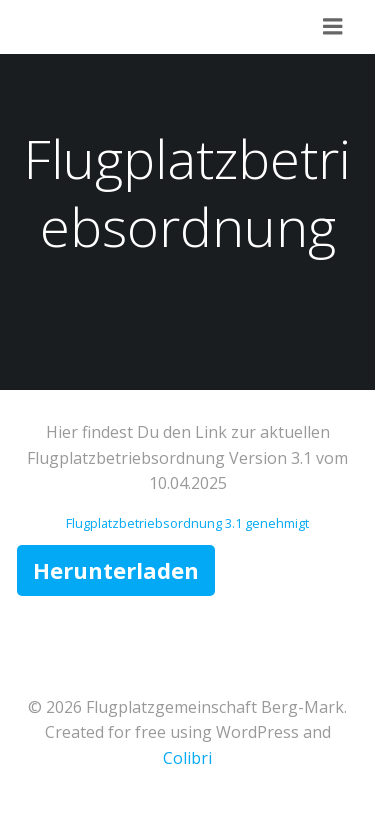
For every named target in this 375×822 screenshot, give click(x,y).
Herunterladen (116, 570)
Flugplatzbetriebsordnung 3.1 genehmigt (187, 523)
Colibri (187, 758)
